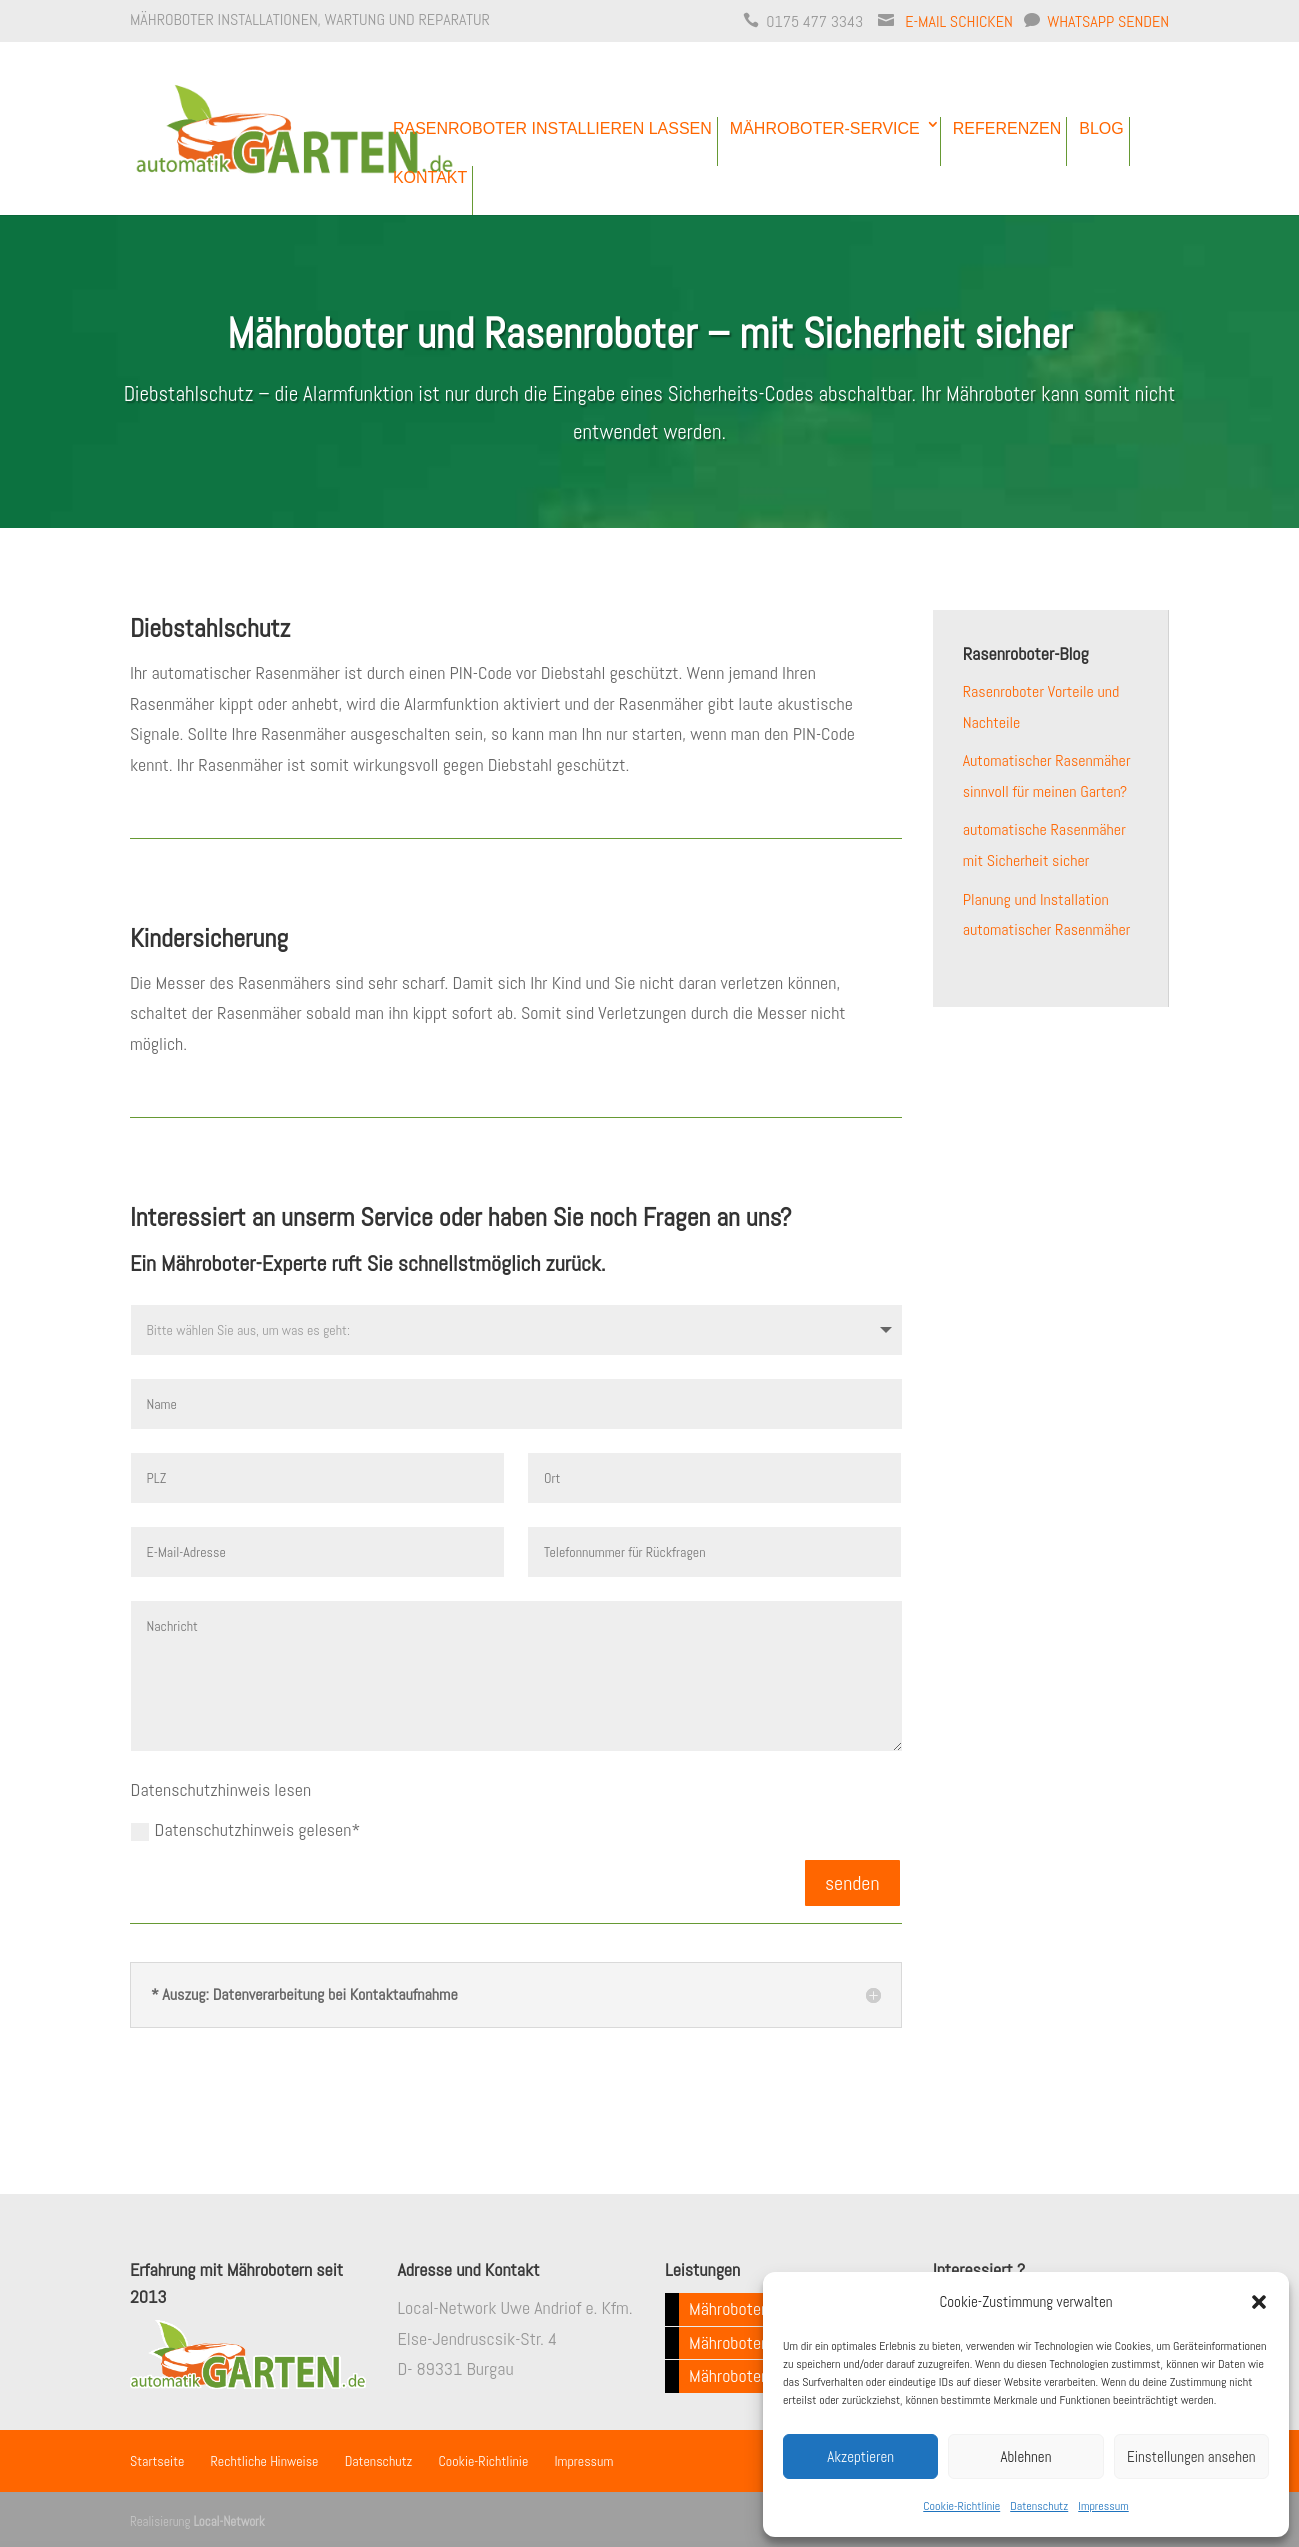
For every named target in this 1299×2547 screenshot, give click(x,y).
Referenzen (1007, 128)
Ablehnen (1026, 2456)
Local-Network (228, 2521)
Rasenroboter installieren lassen (552, 128)
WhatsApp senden (1108, 21)
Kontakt (430, 177)
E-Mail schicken (959, 21)
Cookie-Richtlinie (961, 2506)
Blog (1101, 128)
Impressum (1103, 2506)
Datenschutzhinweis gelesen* (246, 1829)
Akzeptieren (860, 2456)
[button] (1259, 2302)
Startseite (157, 2461)
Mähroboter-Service (825, 128)
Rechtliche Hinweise (265, 2461)
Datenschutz (1039, 2506)
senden (852, 1883)
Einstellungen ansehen (1191, 2456)
